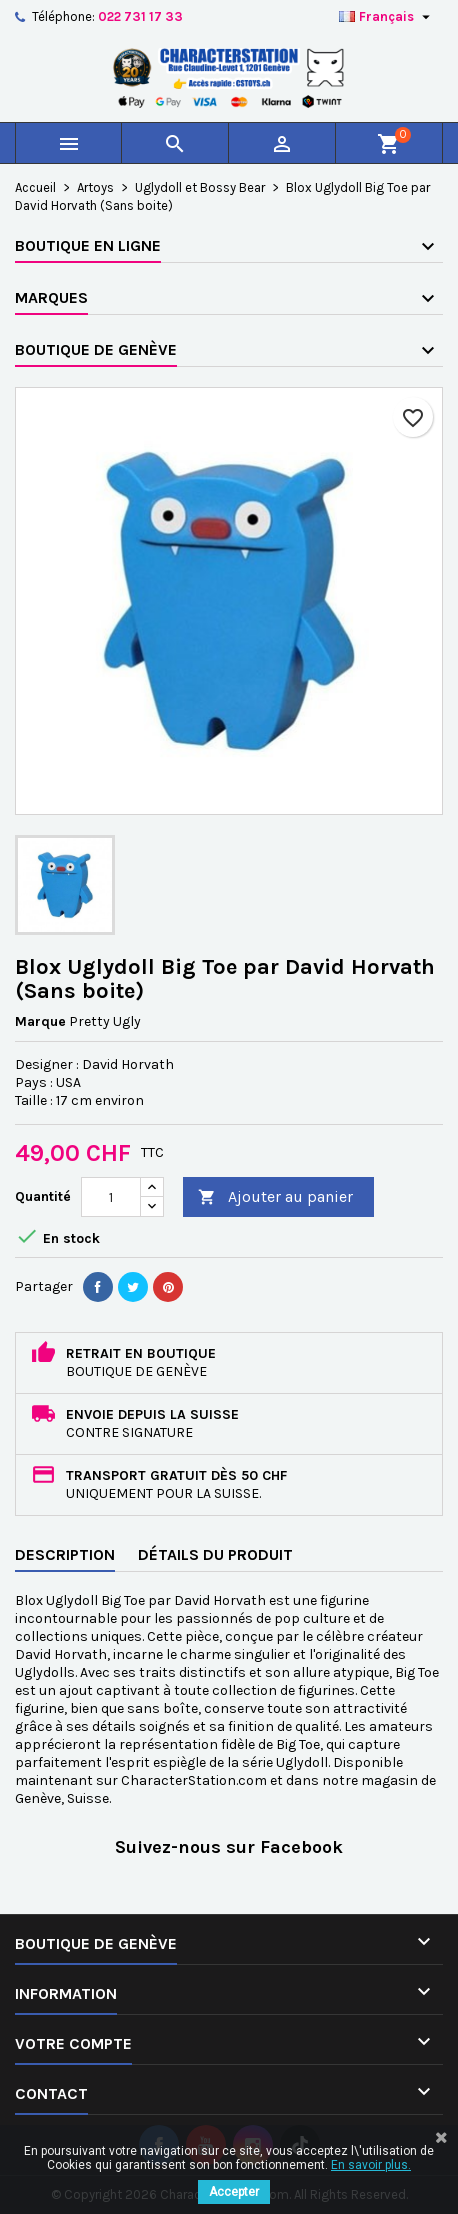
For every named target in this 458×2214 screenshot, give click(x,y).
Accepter (234, 2192)
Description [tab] (65, 1554)
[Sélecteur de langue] (387, 17)
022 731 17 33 (140, 16)
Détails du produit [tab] (215, 1554)
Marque (40, 1021)
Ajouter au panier (275, 1197)
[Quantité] (111, 1197)
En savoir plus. (371, 2165)
